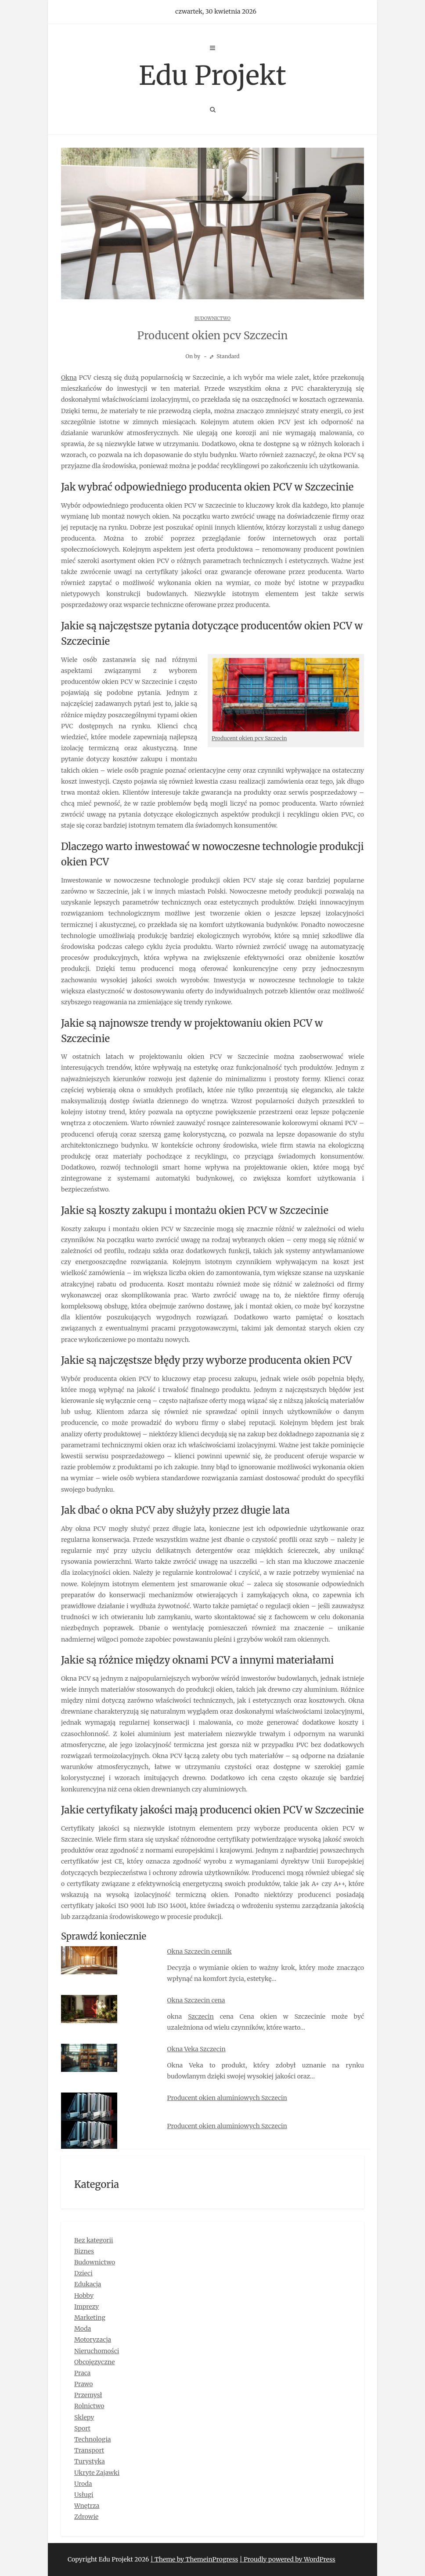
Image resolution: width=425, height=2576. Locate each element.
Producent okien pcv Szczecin (249, 738)
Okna (69, 377)
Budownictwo (212, 318)
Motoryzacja (92, 2339)
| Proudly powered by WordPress (287, 2559)
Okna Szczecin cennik (199, 1951)
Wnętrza (86, 2506)
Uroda (83, 2484)
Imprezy (86, 2307)
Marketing (89, 2318)
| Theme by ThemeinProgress (194, 2559)
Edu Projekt (212, 75)
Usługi (84, 2495)
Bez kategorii (93, 2240)
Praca (82, 2373)
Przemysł (88, 2395)
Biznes (84, 2251)
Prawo (83, 2384)
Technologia (92, 2439)
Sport (82, 2428)
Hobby (84, 2296)
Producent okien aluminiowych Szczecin (227, 2098)
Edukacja (87, 2284)
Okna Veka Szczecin (196, 2049)
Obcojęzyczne (94, 2362)
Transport (89, 2450)
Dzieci (83, 2273)
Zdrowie (86, 2517)
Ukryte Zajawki (96, 2473)
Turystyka (89, 2461)
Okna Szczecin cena (196, 2000)
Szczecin (201, 2016)
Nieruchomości (96, 2351)
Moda (82, 2329)
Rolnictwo (89, 2406)
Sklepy (84, 2417)
